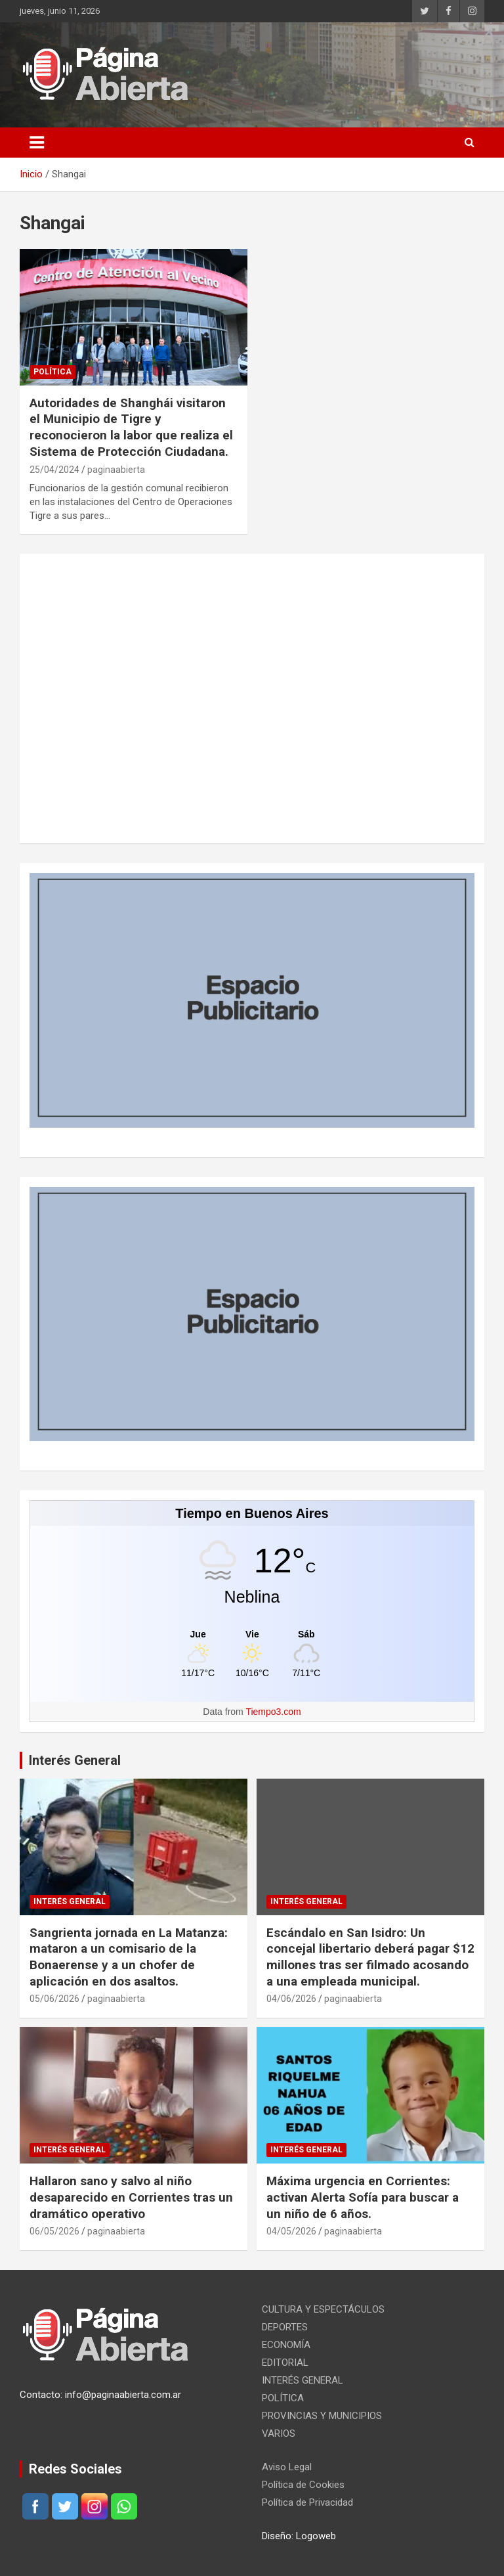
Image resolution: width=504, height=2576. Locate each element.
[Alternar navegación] (37, 142)
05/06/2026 (54, 1998)
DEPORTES (285, 2327)
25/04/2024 (54, 469)
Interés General (75, 1760)
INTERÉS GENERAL (69, 1901)
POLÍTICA (52, 371)
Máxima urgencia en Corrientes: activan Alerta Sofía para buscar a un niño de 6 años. (362, 2197)
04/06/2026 (291, 1998)
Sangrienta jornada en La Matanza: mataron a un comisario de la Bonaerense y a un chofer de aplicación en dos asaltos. (129, 1957)
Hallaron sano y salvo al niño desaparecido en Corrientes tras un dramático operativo (131, 2197)
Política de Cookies (303, 2485)
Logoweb (316, 2536)
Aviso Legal (287, 2467)
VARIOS (278, 2433)
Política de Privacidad (307, 2502)
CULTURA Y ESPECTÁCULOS (323, 2309)
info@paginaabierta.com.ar (123, 2395)
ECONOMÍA (286, 2345)
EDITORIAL (285, 2362)
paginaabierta (116, 469)
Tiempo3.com (273, 1711)
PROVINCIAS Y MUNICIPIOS (322, 2416)
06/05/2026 (54, 2231)
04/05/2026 (291, 2231)
